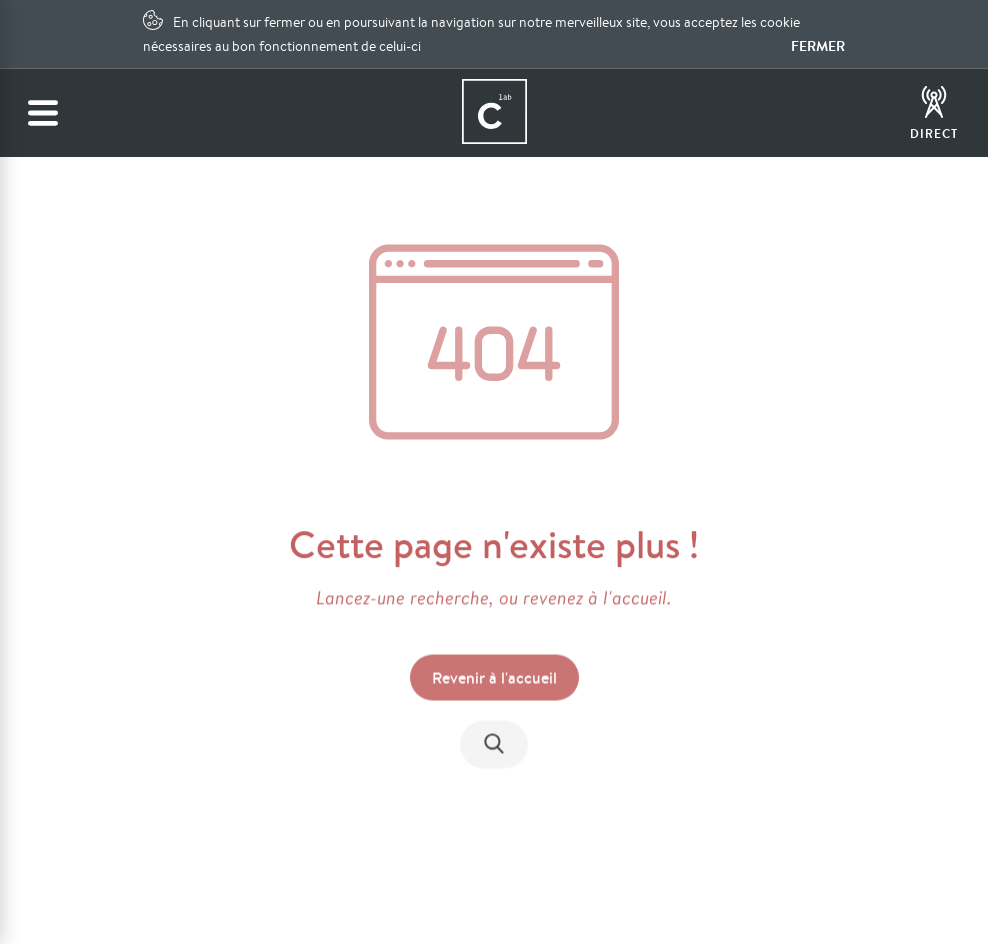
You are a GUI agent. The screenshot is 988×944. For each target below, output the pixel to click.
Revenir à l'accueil (494, 679)
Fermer (818, 46)
